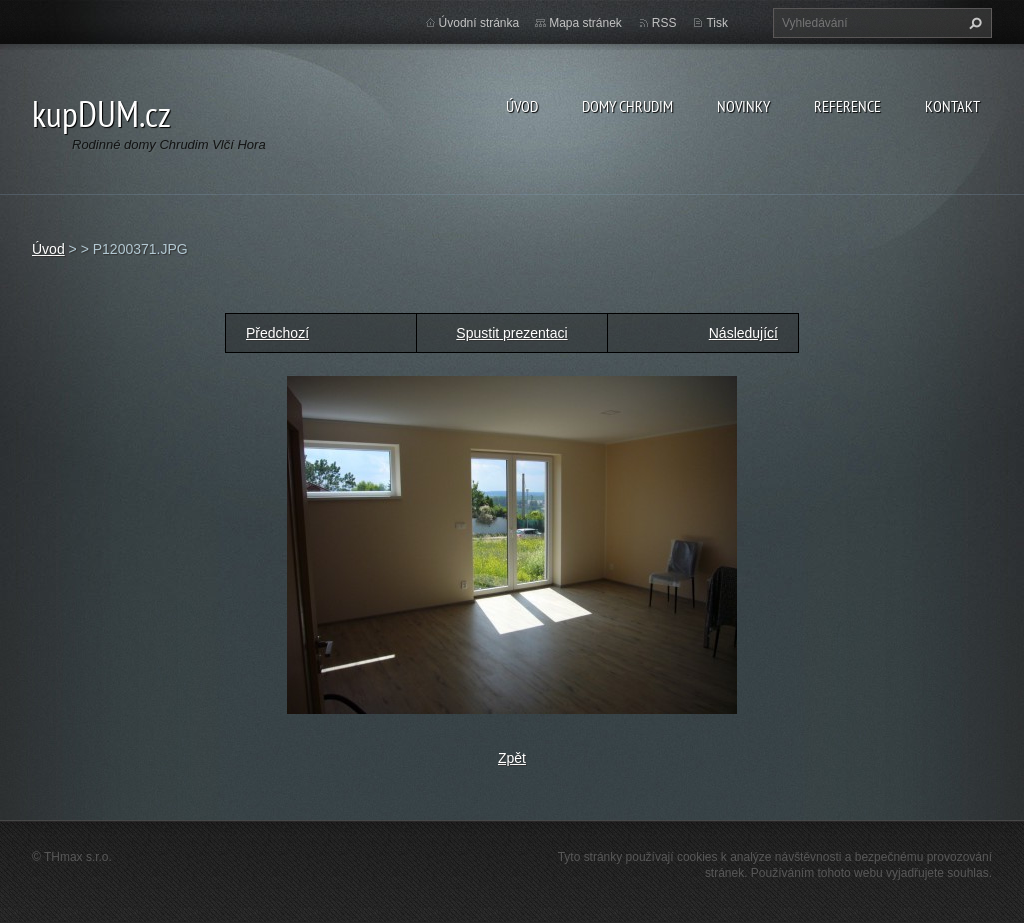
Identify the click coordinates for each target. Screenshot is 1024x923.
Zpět (512, 758)
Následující (743, 333)
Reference (847, 106)
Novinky (743, 106)
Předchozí (277, 333)
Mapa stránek (585, 23)
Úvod (522, 106)
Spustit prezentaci (511, 333)
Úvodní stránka (479, 23)
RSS (664, 23)
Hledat (973, 23)
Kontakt (952, 106)
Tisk (717, 23)
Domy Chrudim (627, 106)
